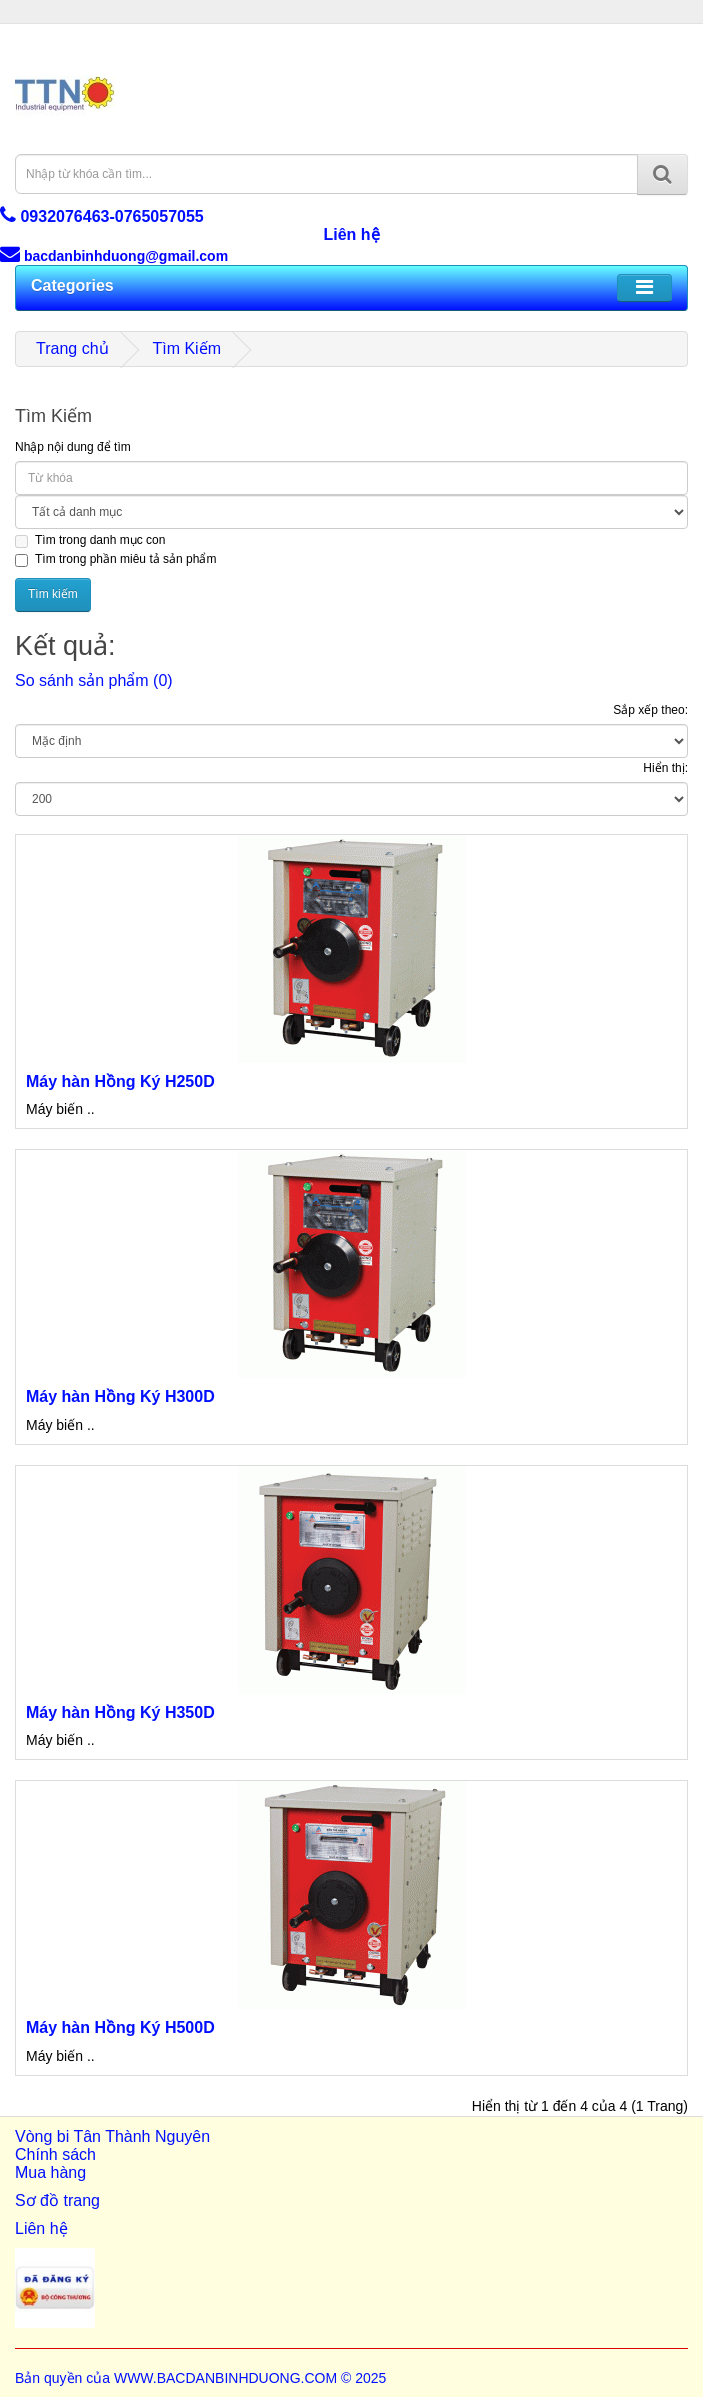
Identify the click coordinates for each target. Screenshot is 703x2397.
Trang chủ (72, 348)
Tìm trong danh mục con (90, 540)
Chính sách (55, 2154)
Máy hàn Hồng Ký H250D (120, 1081)
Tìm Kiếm (186, 348)
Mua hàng (50, 2172)
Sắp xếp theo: (650, 710)
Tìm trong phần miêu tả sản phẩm (115, 559)
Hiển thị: (665, 768)
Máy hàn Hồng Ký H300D (120, 1396)
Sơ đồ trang (57, 2200)
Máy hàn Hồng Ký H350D (120, 1712)
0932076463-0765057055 (102, 216)
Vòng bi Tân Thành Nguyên (112, 2136)
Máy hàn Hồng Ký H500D (120, 2027)
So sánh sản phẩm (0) (94, 680)
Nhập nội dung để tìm (73, 447)
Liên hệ (351, 234)
